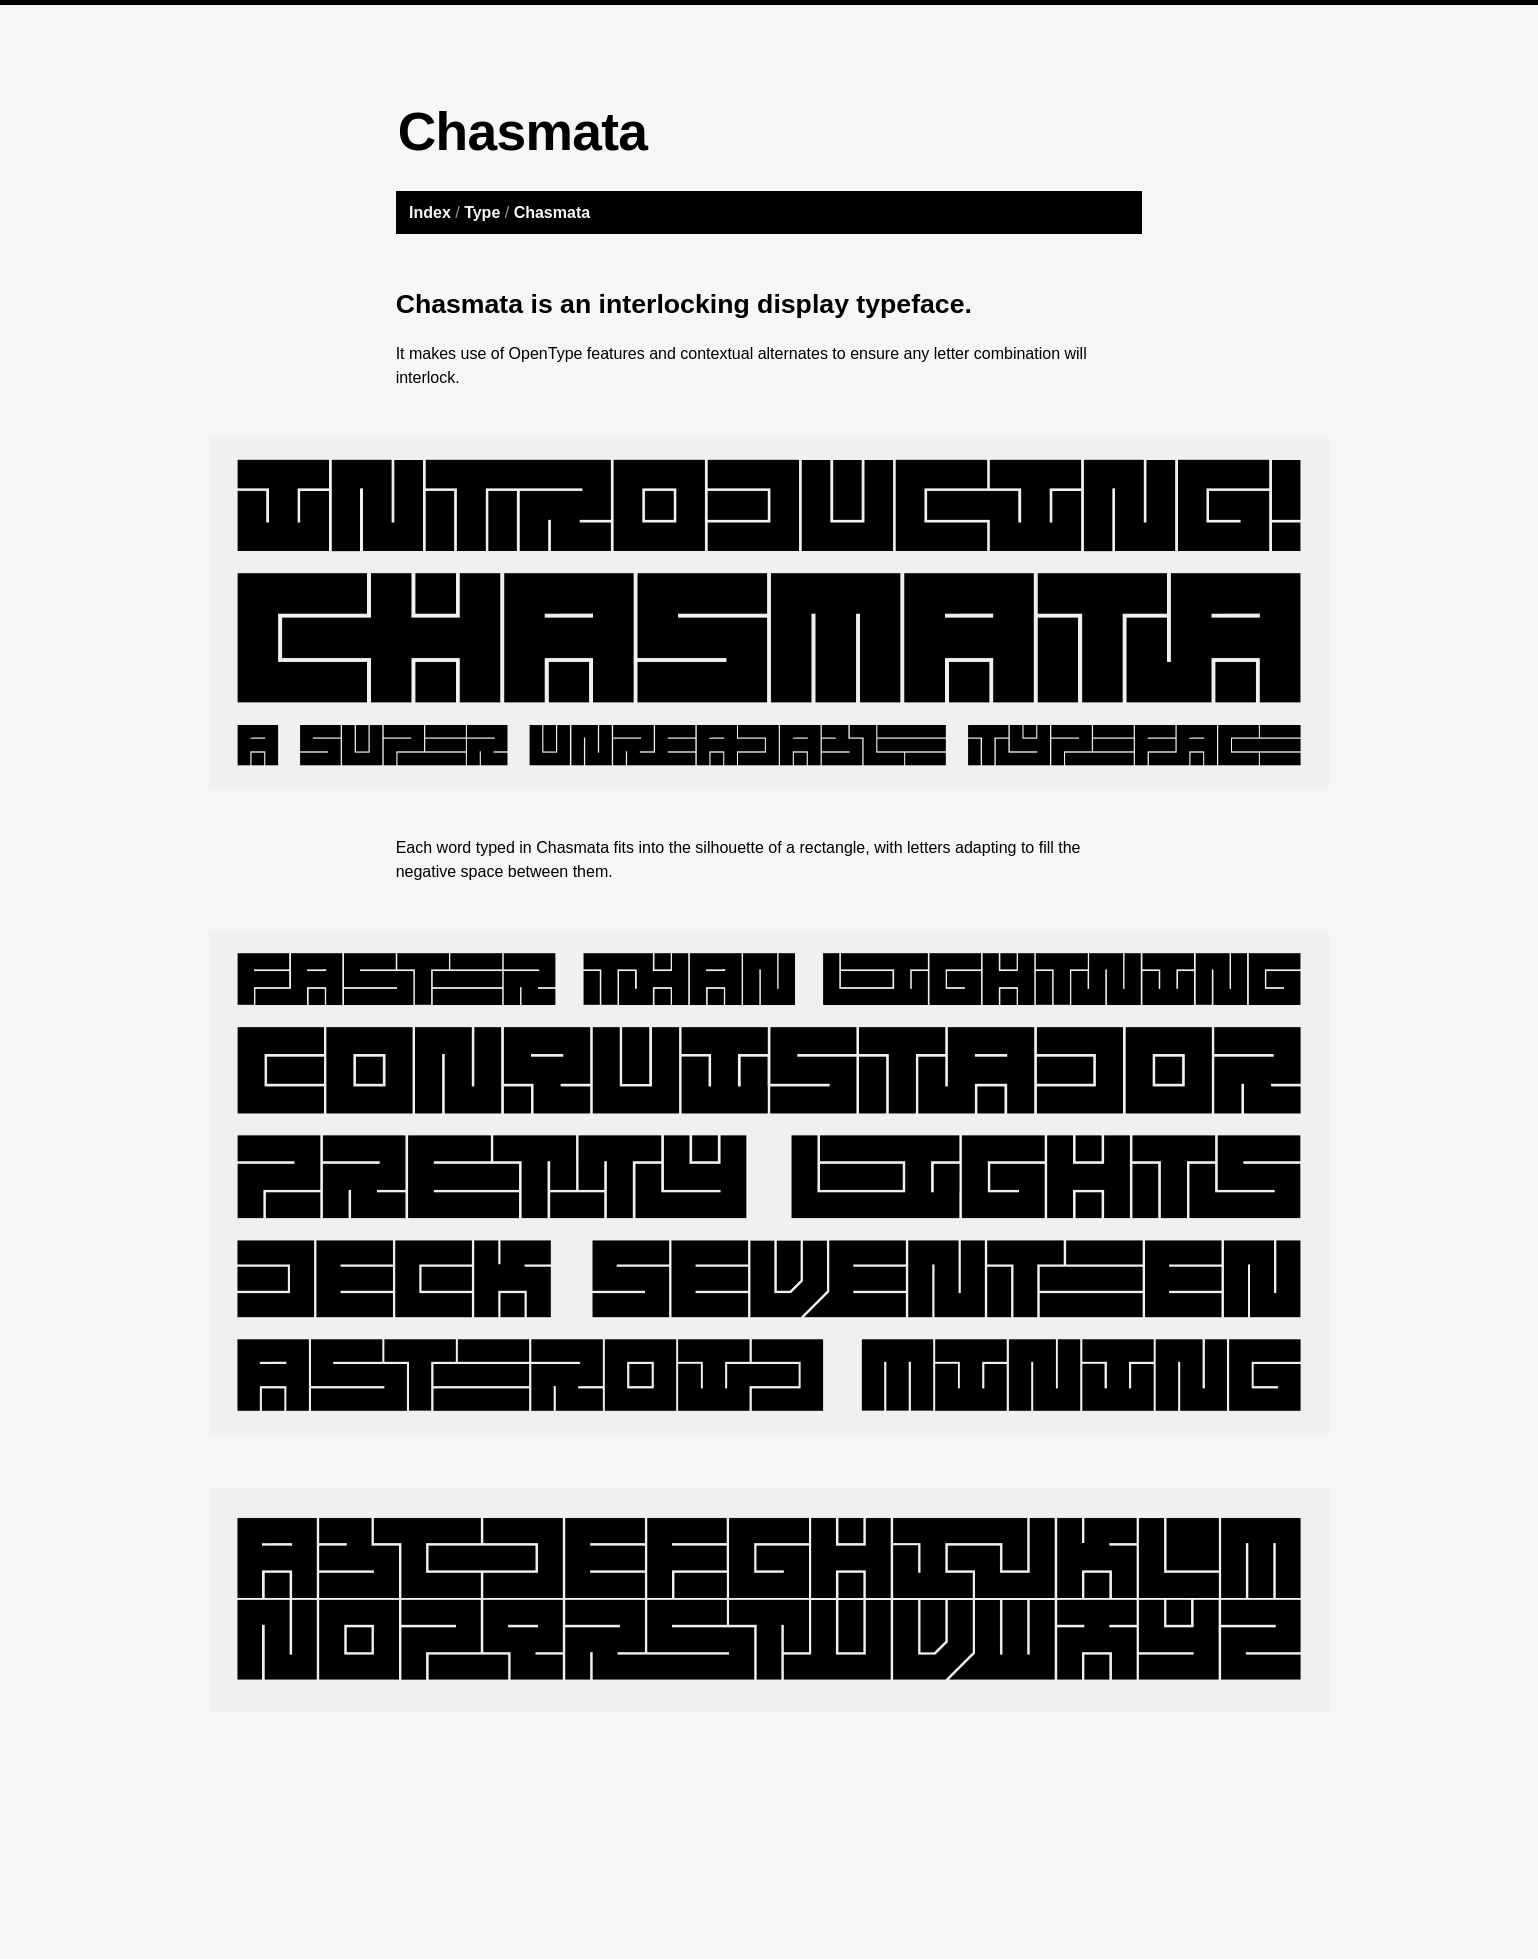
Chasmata (552, 212)
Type (482, 212)
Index (430, 212)
